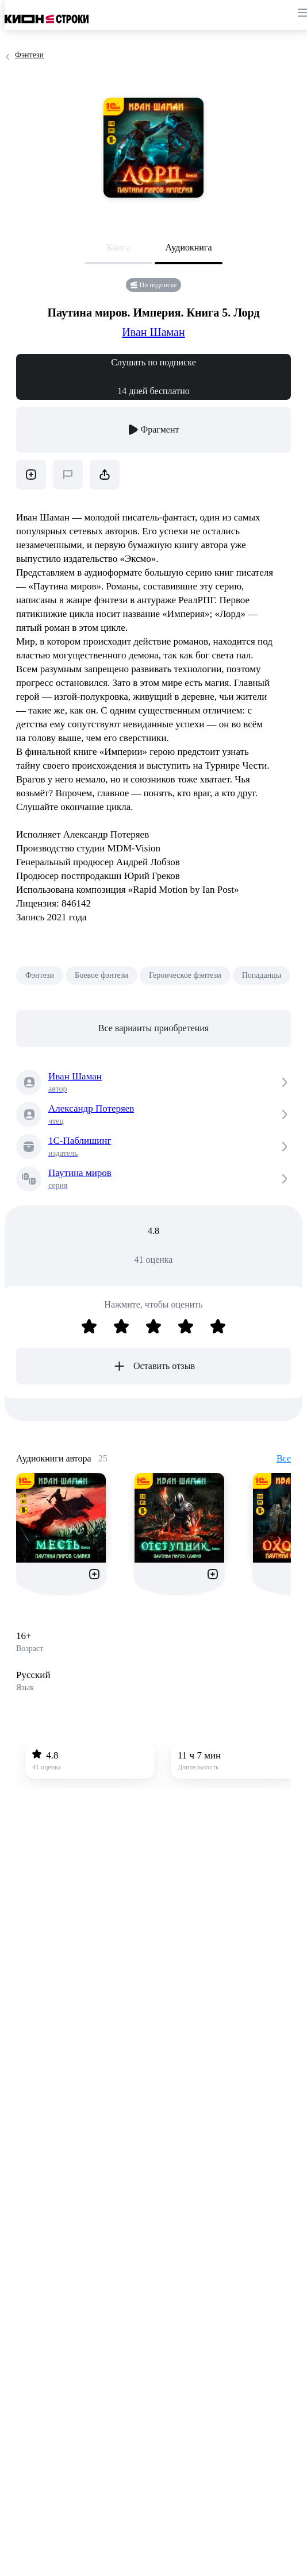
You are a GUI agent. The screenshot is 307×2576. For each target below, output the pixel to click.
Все (284, 1458)
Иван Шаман (153, 332)
